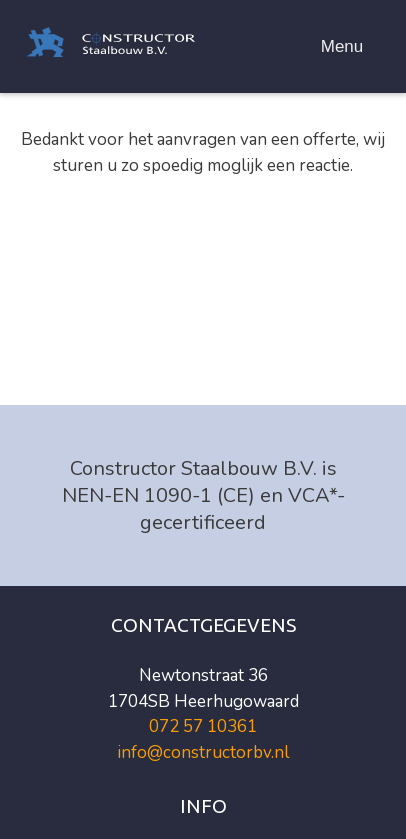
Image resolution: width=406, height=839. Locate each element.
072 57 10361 (203, 726)
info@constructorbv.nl (203, 752)
